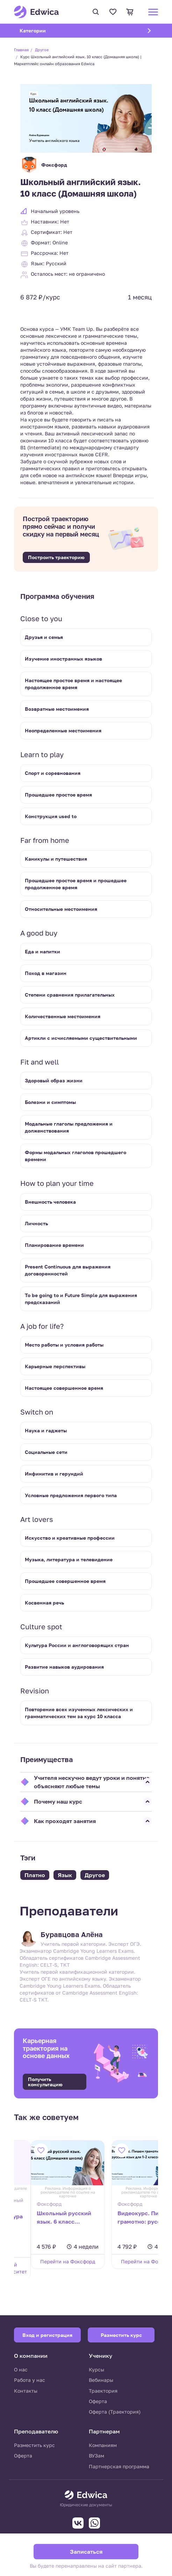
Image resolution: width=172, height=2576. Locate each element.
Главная (21, 49)
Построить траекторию (56, 557)
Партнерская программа (119, 2466)
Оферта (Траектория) (115, 2412)
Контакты (25, 2390)
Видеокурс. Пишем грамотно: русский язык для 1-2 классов (122, 2218)
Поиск (96, 12)
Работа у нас (29, 2380)
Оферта (98, 2401)
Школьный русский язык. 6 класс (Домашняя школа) (47, 2218)
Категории (42, 30)
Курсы (96, 2369)
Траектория (103, 2390)
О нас (21, 2369)
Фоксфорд (43, 165)
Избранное (113, 12)
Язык (65, 1875)
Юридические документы (86, 2505)
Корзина (130, 12)
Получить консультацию (45, 2081)
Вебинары (101, 2380)
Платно (34, 1875)
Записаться (86, 2551)
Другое (42, 49)
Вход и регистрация (47, 2335)
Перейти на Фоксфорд (48, 2261)
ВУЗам (96, 2456)
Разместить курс (34, 2445)
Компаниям (103, 2445)
